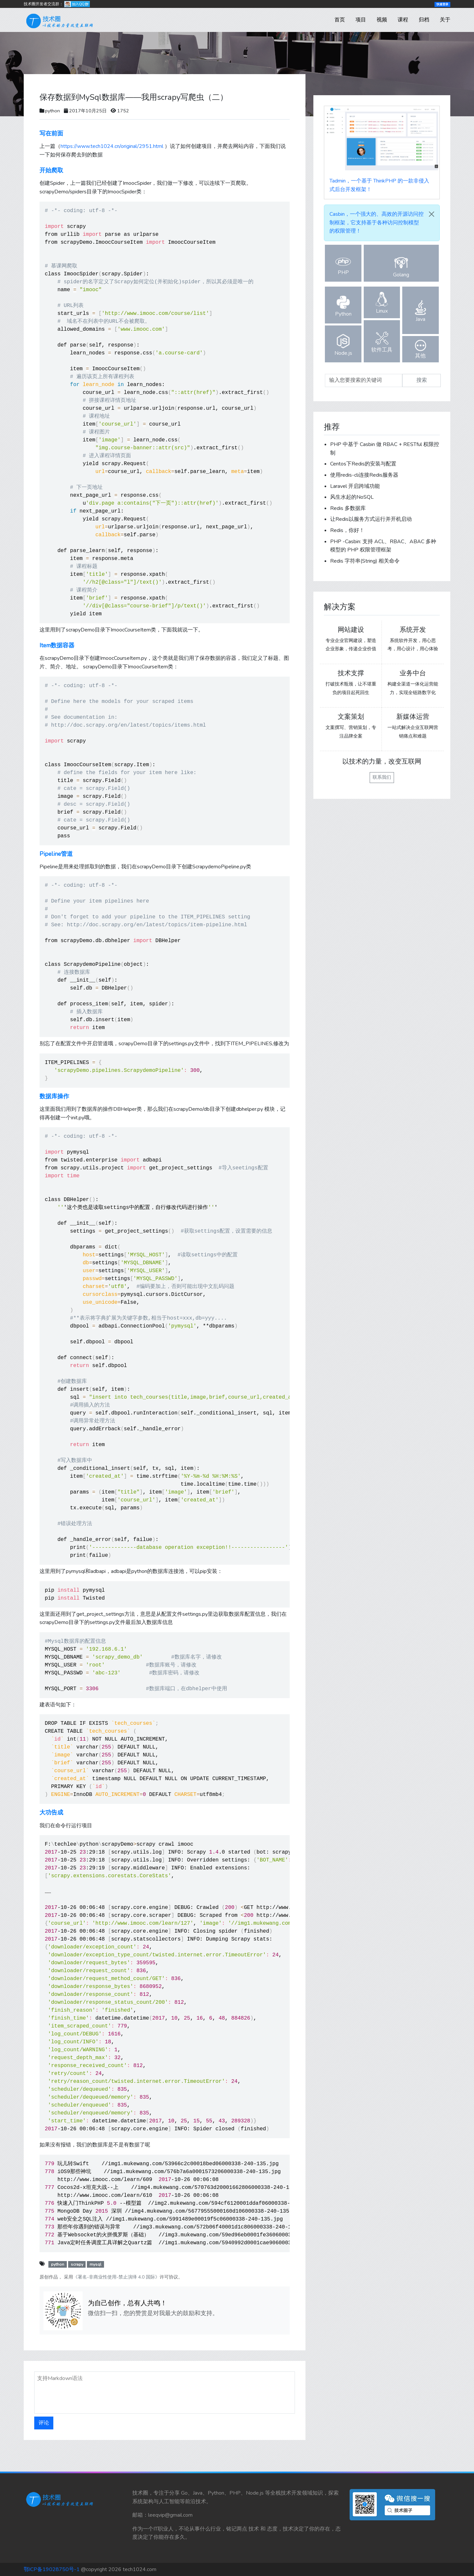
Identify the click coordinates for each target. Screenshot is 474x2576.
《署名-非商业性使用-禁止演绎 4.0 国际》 (116, 2277)
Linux (382, 303)
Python (343, 306)
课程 (403, 19)
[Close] (431, 214)
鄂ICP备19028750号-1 (52, 2569)
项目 (361, 19)
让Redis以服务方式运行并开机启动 (371, 519)
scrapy (77, 2264)
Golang (401, 266)
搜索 (421, 380)
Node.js (343, 345)
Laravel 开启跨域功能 (355, 486)
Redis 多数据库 (348, 508)
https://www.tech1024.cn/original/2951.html (112, 146)
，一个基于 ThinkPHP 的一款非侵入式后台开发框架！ (379, 185)
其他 (420, 349)
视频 (382, 19)
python (52, 110)
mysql (95, 2264)
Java (420, 311)
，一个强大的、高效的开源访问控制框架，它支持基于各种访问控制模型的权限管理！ (376, 222)
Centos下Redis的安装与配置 (363, 463)
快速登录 (442, 4)
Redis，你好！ (347, 530)
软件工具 (381, 342)
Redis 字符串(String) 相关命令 (365, 561)
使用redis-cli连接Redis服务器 (364, 475)
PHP (343, 265)
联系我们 (382, 777)
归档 (424, 19)
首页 (339, 19)
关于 (445, 19)
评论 (44, 2422)
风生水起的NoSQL (352, 497)
